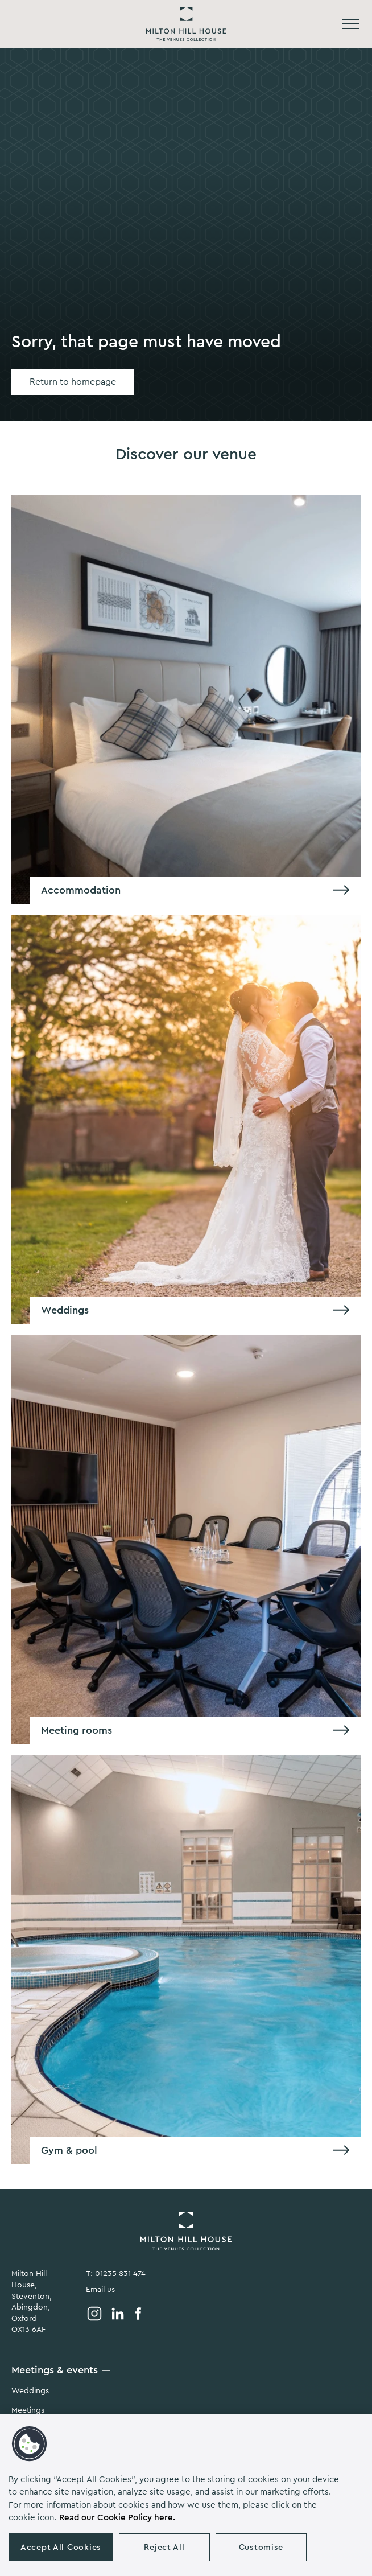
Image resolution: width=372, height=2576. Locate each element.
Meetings (27, 2410)
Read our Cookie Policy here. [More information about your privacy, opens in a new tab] (117, 2517)
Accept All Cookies (60, 2547)
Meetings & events (54, 2370)
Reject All (164, 2547)
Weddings (30, 2391)
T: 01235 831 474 (116, 2274)
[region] (186, 2495)
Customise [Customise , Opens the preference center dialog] (261, 2547)
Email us (100, 2290)
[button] (29, 2444)
